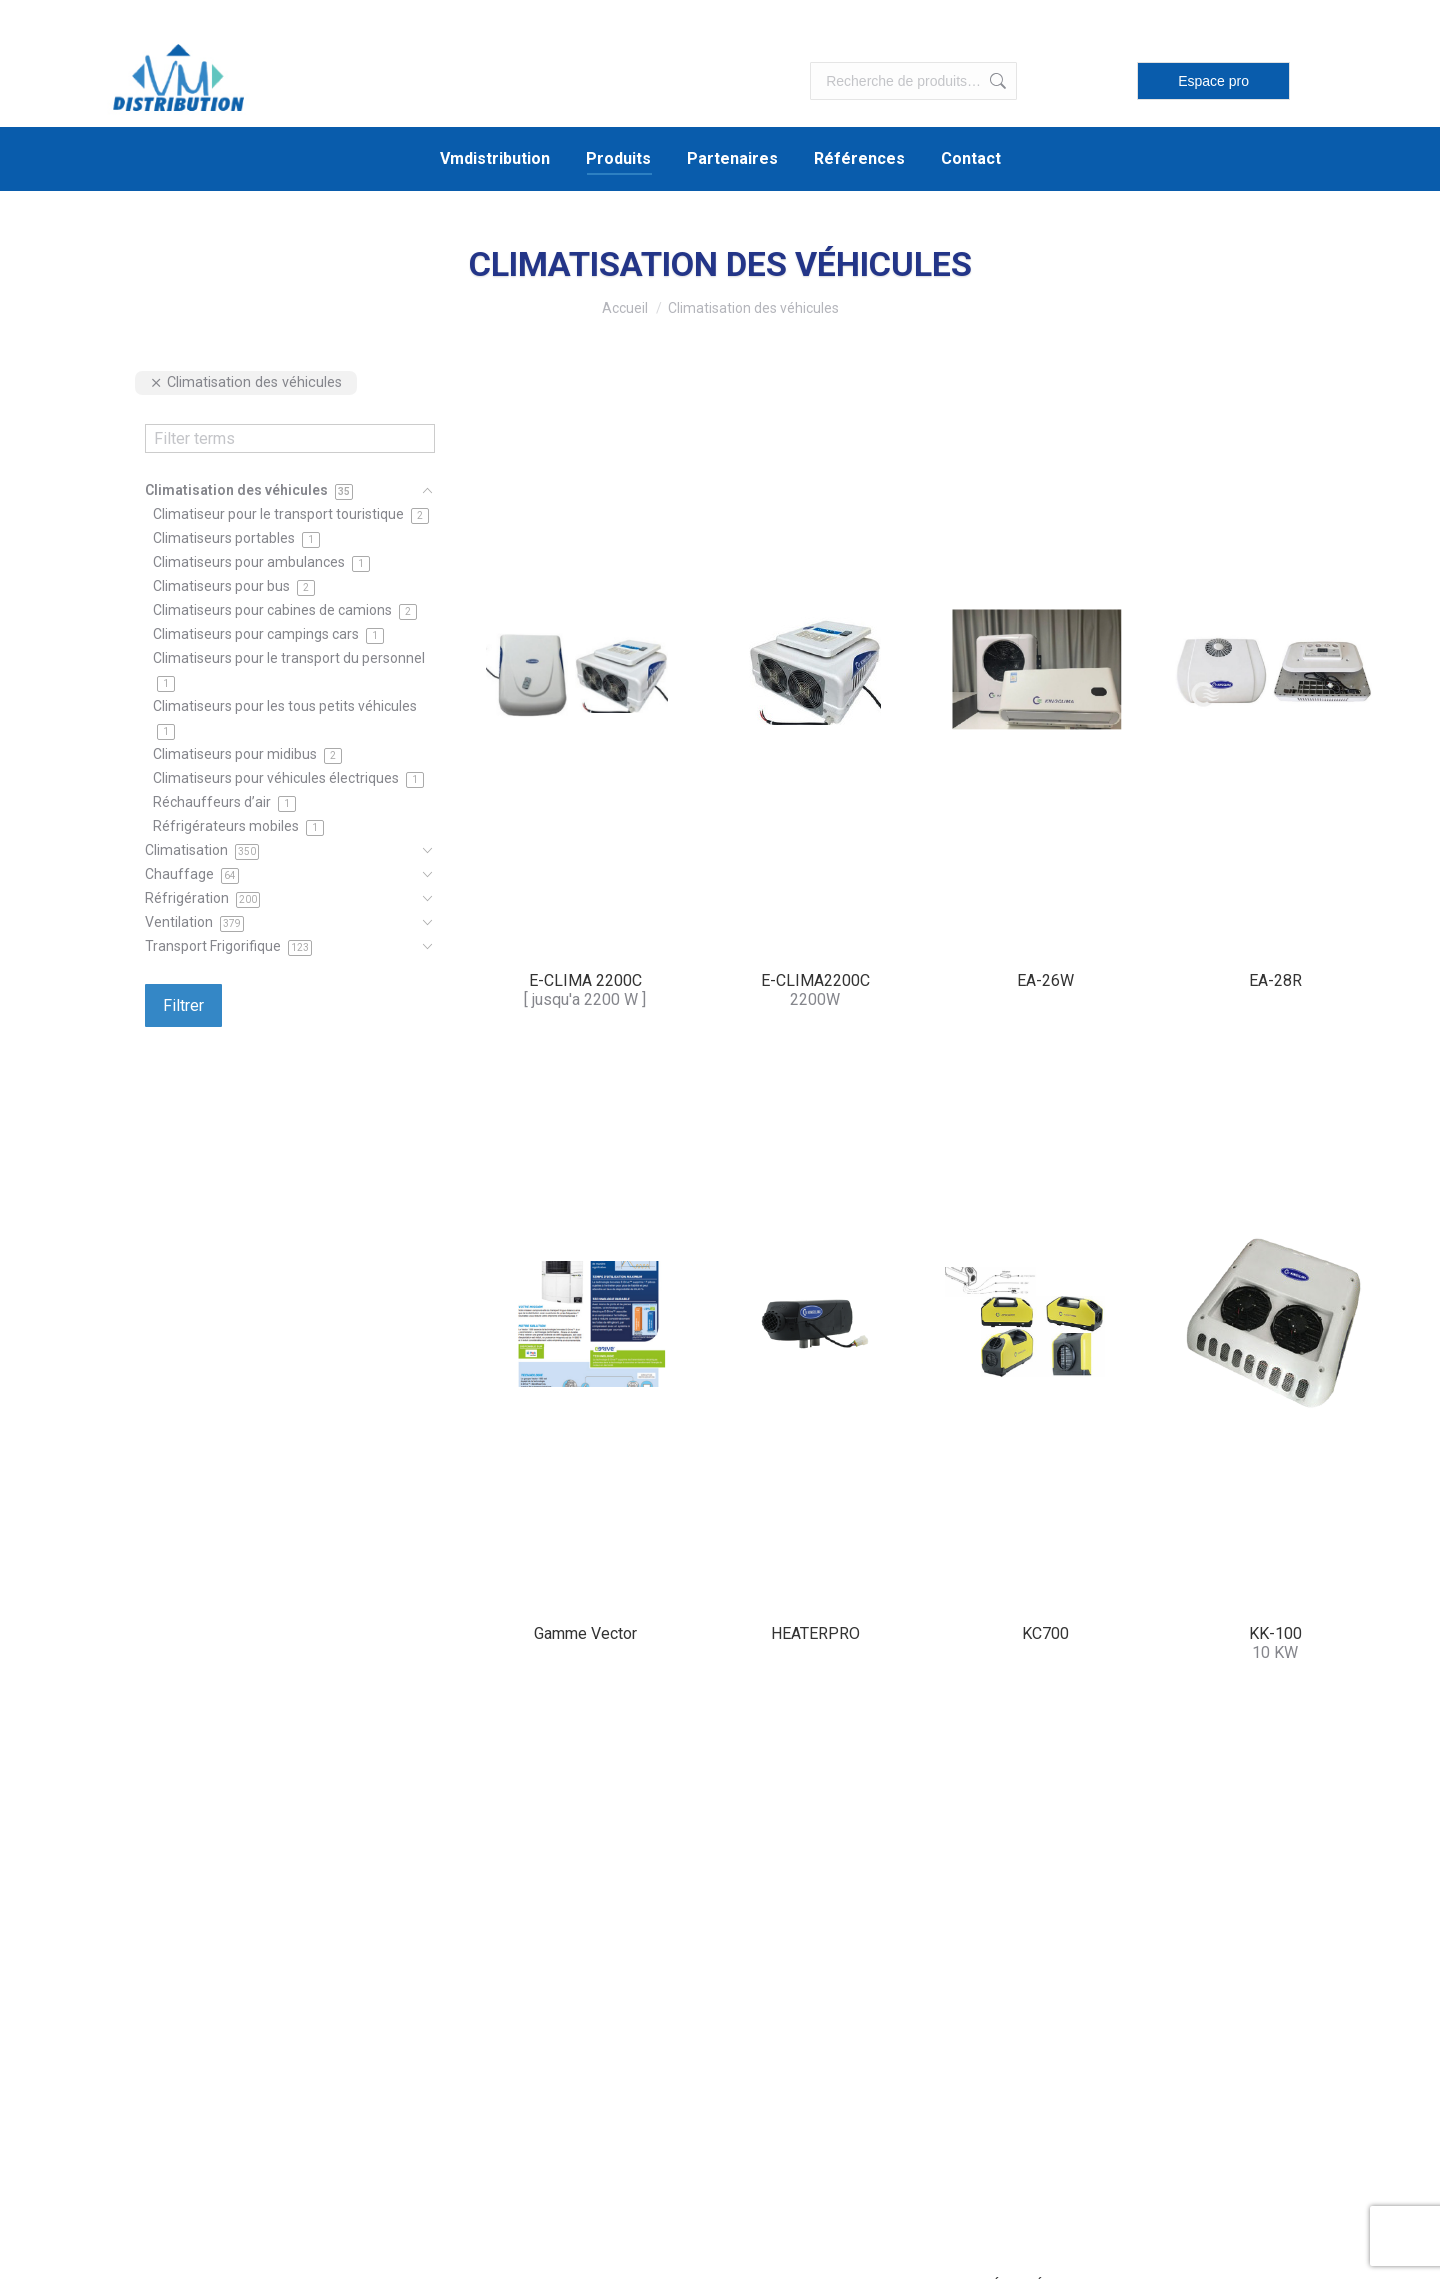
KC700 (1045, 1633)
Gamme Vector (585, 1633)
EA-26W (1045, 980)
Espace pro (1213, 81)
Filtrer (183, 1005)
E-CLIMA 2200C (585, 980)
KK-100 (1275, 1633)
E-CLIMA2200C (815, 980)
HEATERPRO (815, 1633)
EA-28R (1275, 980)
